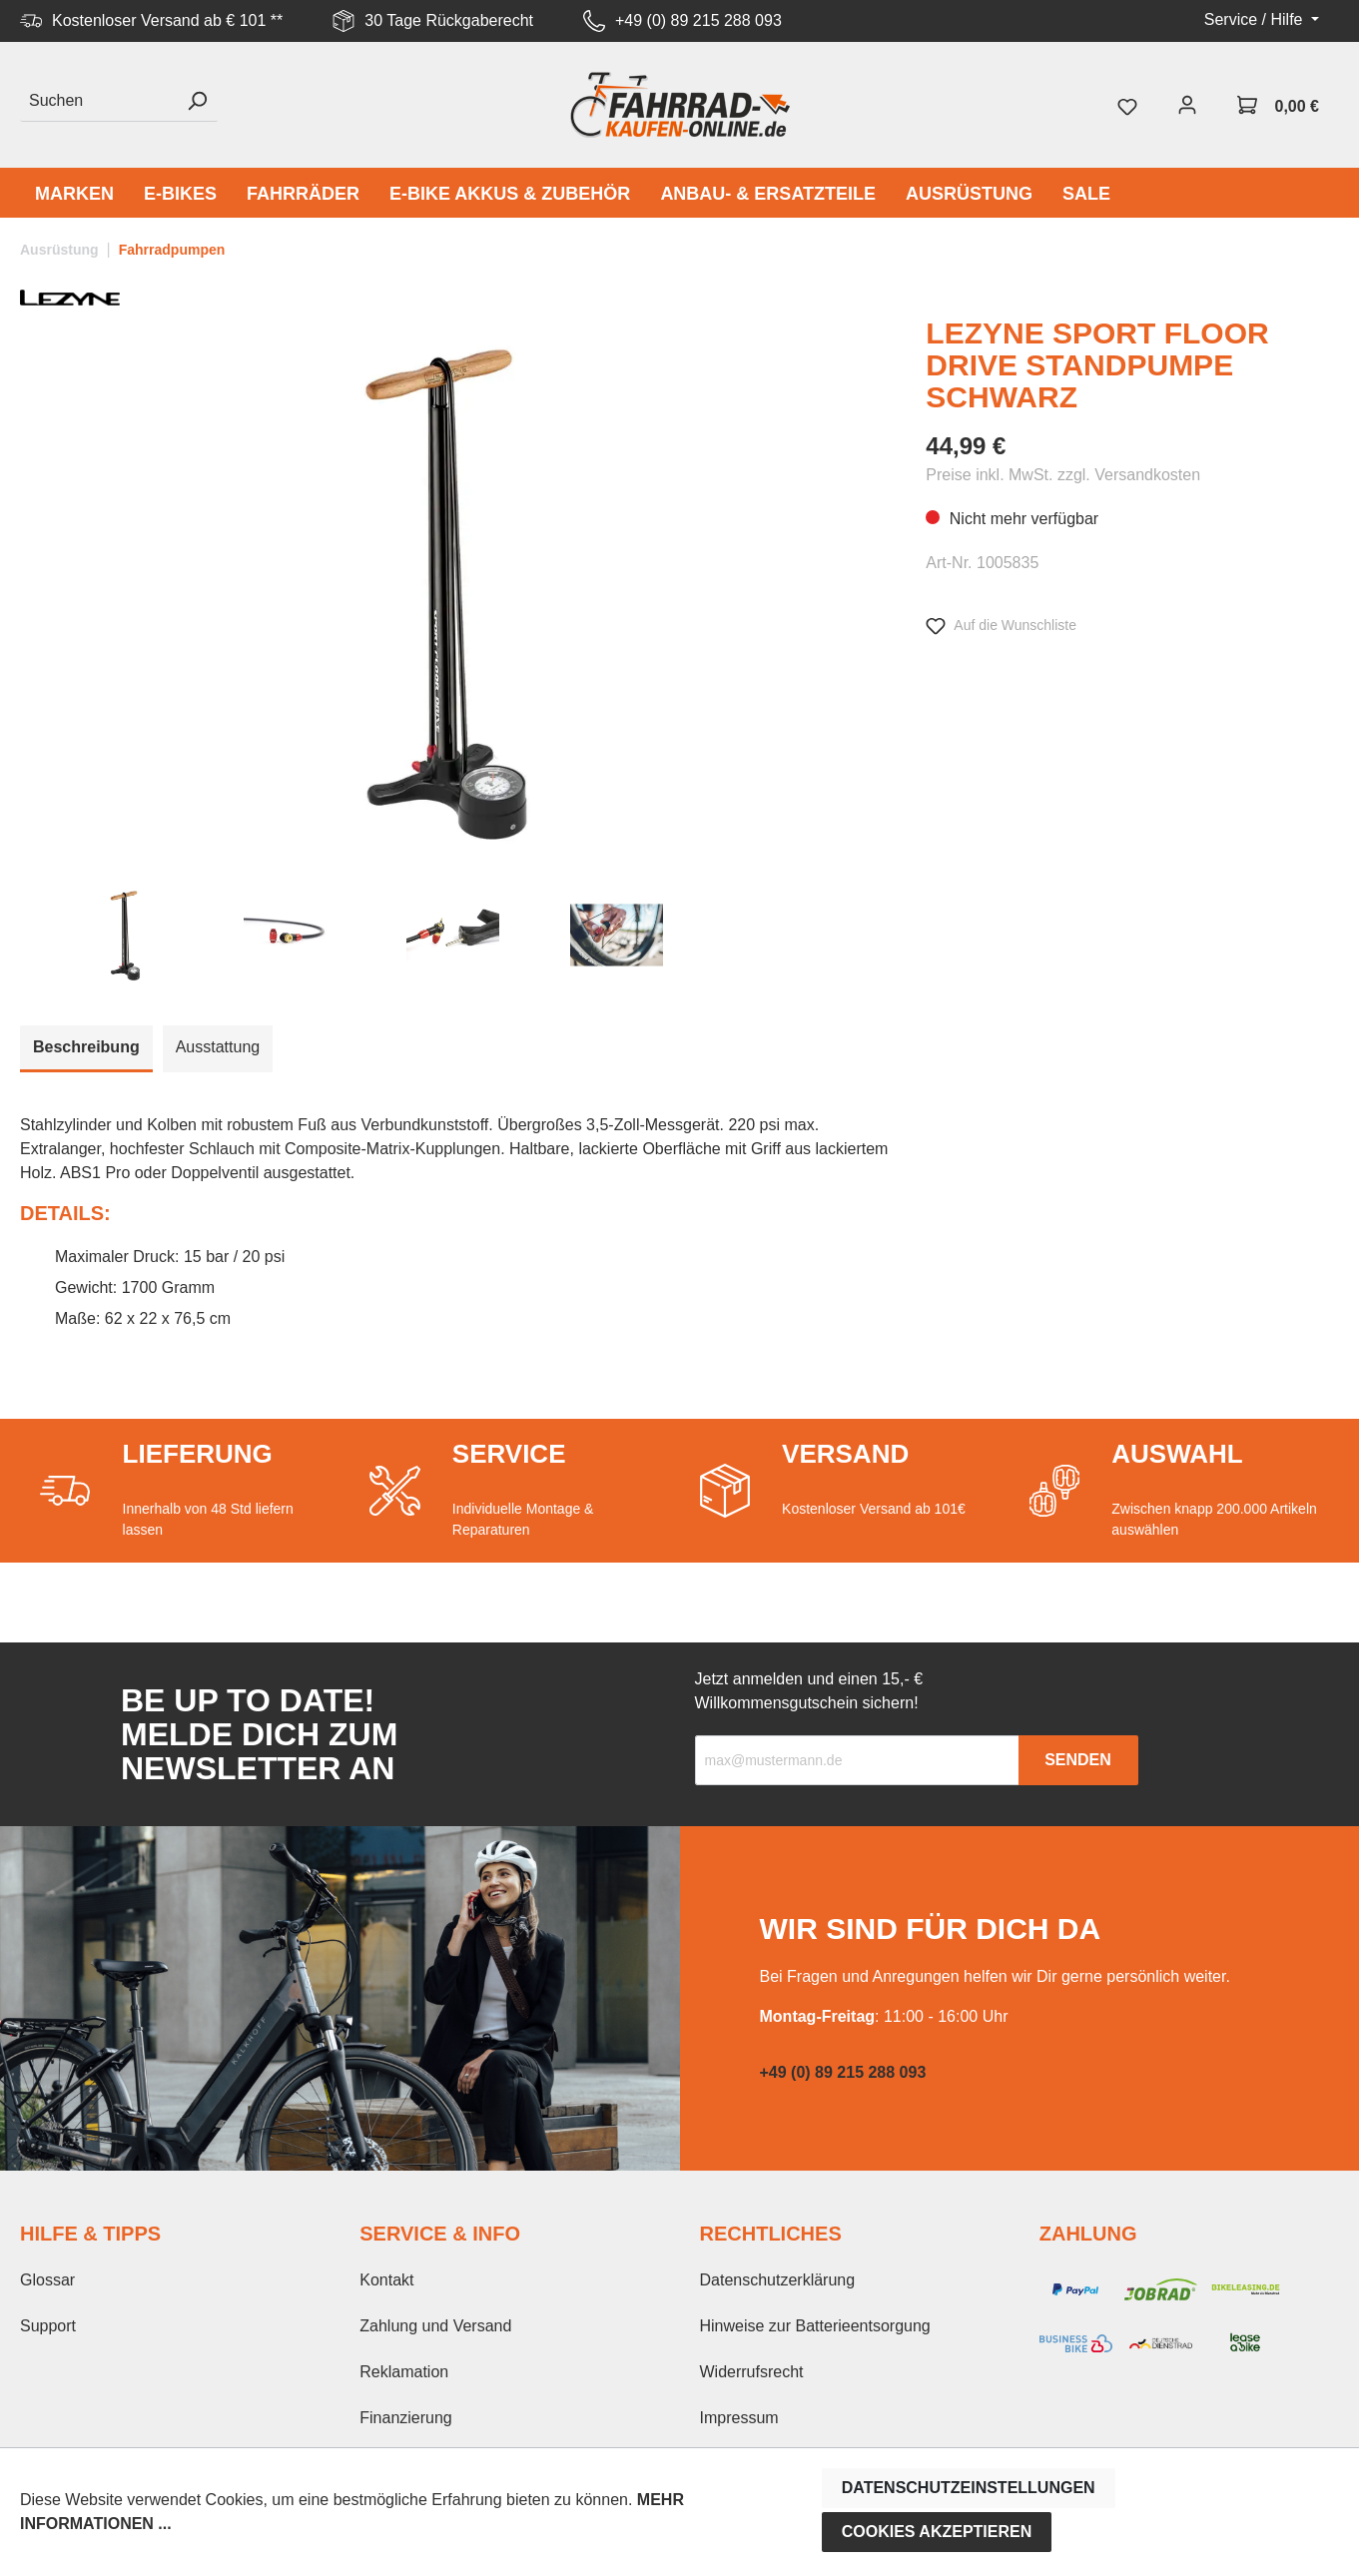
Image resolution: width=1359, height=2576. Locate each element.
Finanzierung (405, 2417)
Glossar (47, 2279)
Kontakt (386, 2279)
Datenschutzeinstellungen (968, 2487)
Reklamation (403, 2371)
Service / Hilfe (1255, 19)
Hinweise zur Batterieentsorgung (815, 2325)
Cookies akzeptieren (937, 2531)
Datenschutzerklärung (778, 2279)
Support (48, 2325)
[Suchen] (98, 101)
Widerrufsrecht (752, 2371)
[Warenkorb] (1278, 105)
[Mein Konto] (1187, 105)
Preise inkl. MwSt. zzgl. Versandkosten (1063, 474)
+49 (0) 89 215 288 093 (698, 20)
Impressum (739, 2417)
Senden (1077, 1759)
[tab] (86, 1048)
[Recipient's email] (857, 1760)
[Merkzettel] (1127, 105)
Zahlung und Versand (435, 2325)
